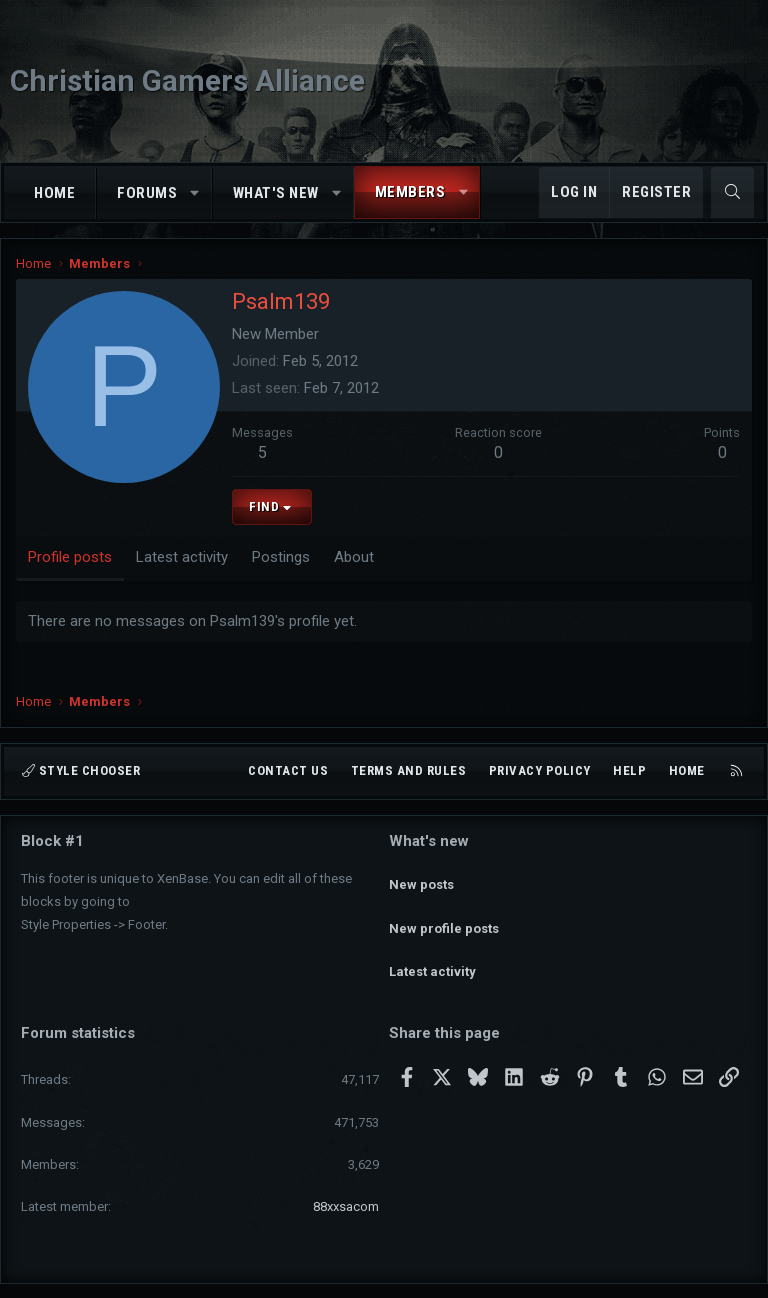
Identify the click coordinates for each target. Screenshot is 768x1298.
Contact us (288, 770)
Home (54, 193)
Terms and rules (409, 770)
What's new (276, 193)
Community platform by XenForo (328, 1274)
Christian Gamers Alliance (187, 80)
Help (629, 770)
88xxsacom (346, 1173)
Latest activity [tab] (182, 557)
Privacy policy (540, 770)
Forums (147, 193)
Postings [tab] (281, 557)
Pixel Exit (581, 1274)
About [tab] (354, 557)
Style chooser (81, 770)
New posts (421, 875)
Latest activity (432, 947)
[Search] (732, 192)
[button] (195, 193)
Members (410, 192)
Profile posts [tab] (70, 557)
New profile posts (444, 911)
